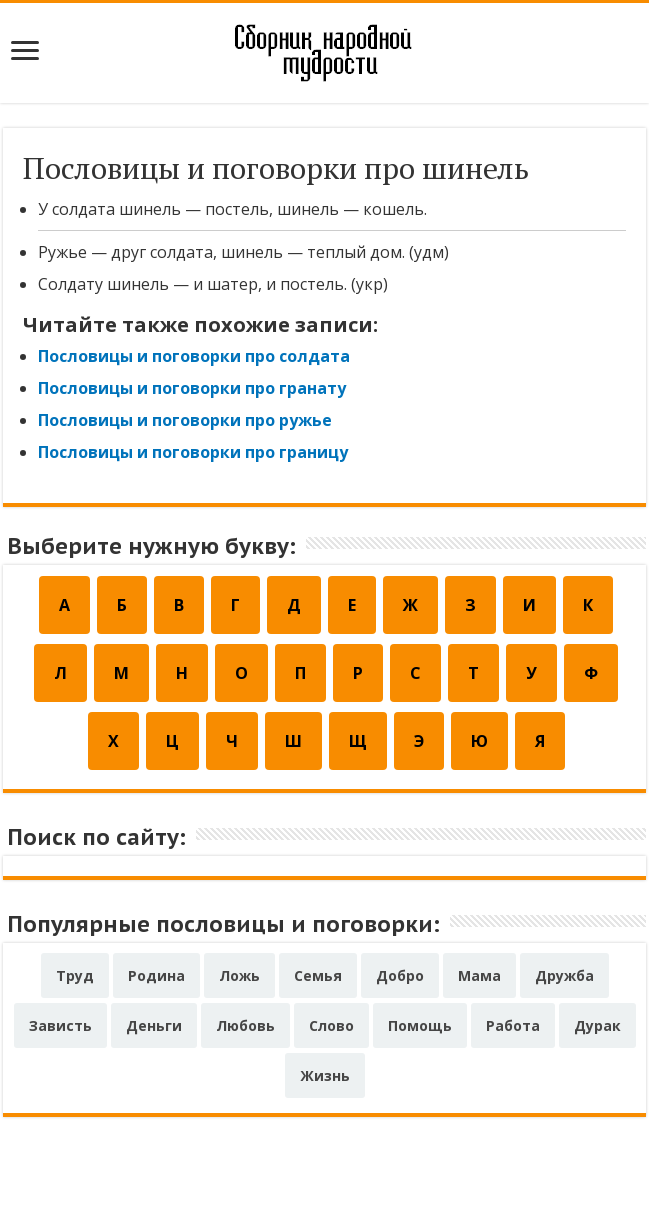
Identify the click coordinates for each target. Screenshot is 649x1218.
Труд (75, 975)
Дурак (597, 1025)
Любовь (245, 1025)
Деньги (154, 1025)
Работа (513, 1025)
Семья (318, 975)
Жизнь (325, 1075)
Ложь (239, 975)
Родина (156, 975)
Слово (331, 1025)
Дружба (564, 975)
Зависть (60, 1025)
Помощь (420, 1025)
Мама (479, 975)
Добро (400, 975)
